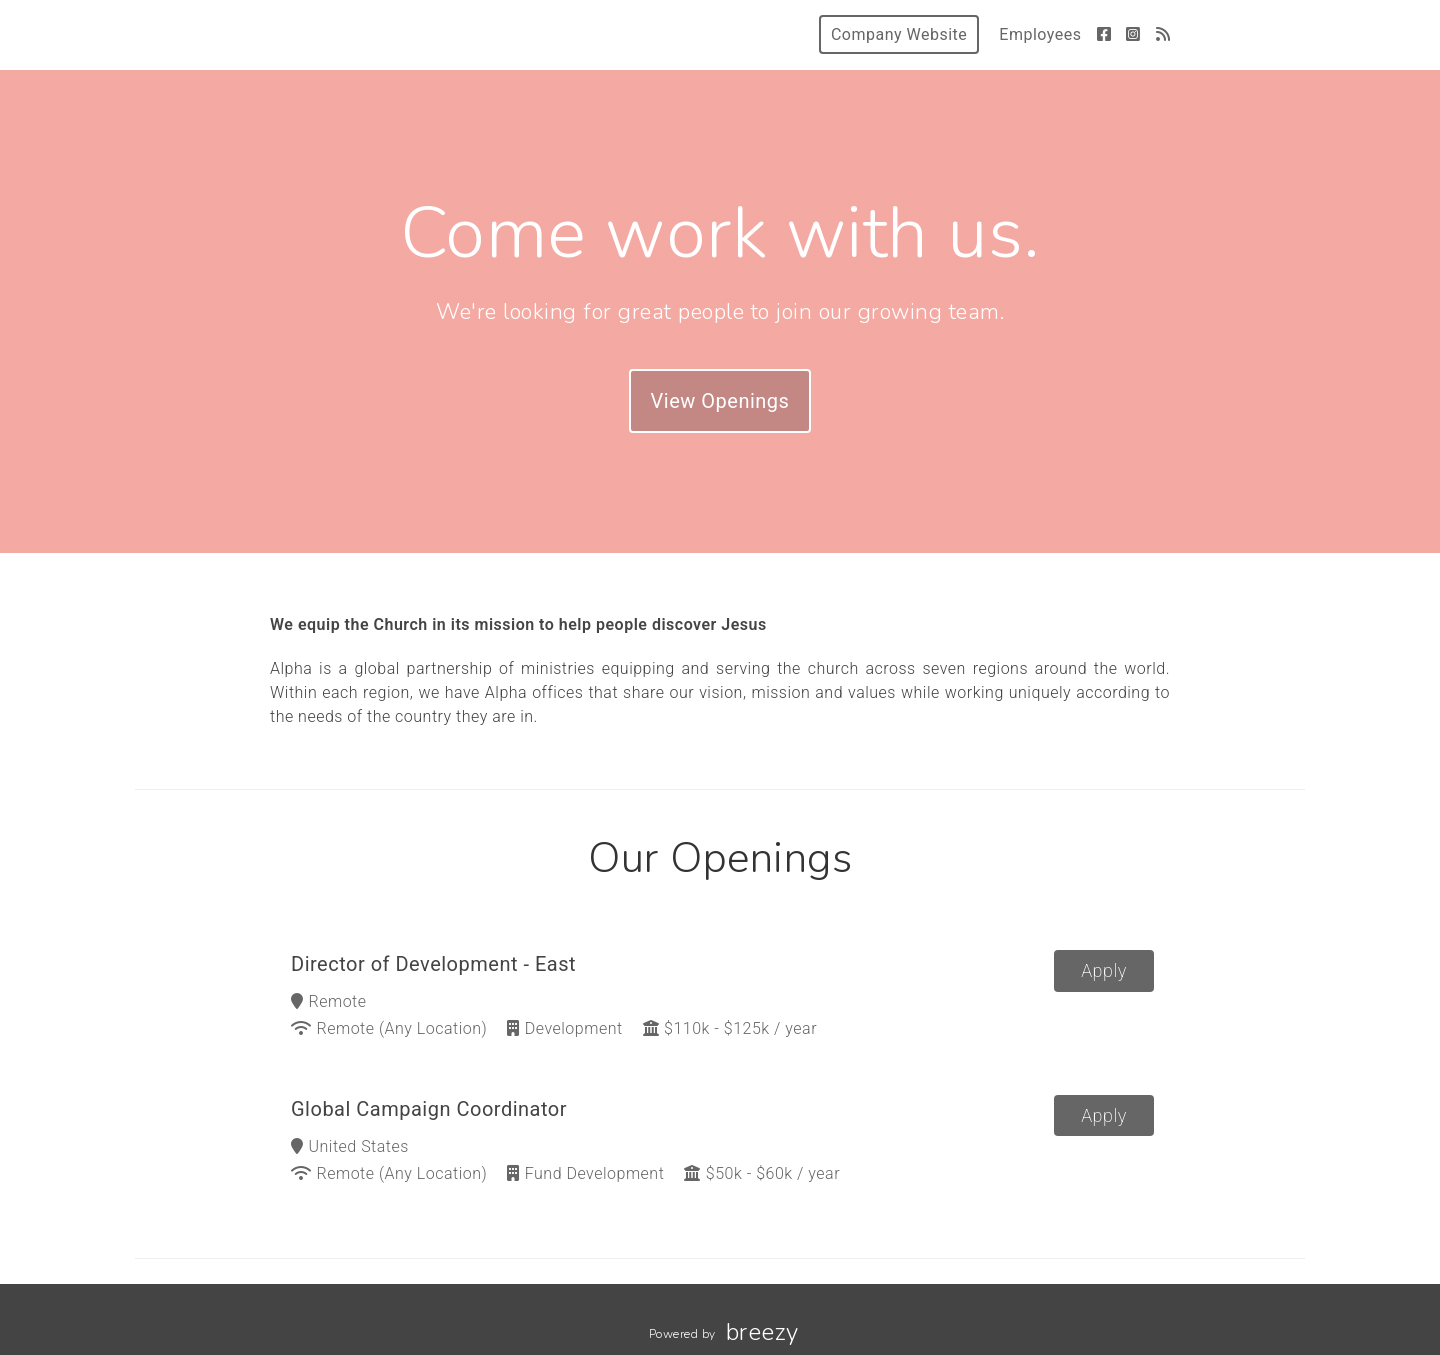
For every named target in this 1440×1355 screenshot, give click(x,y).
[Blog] (1163, 34)
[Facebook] (1104, 34)
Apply (1104, 970)
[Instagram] (1133, 34)
